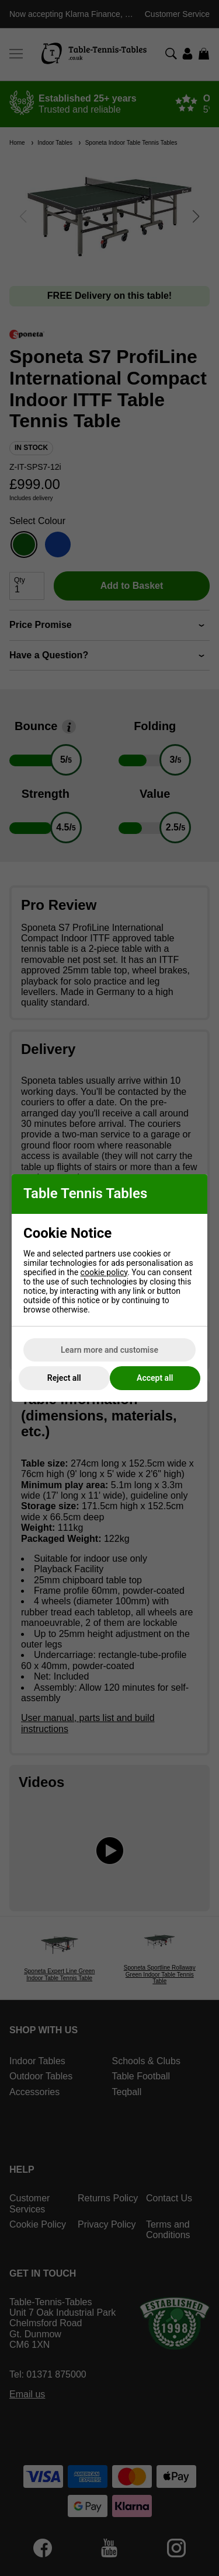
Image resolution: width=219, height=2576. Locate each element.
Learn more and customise (109, 1350)
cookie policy (104, 1272)
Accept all (155, 1378)
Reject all (64, 1378)
